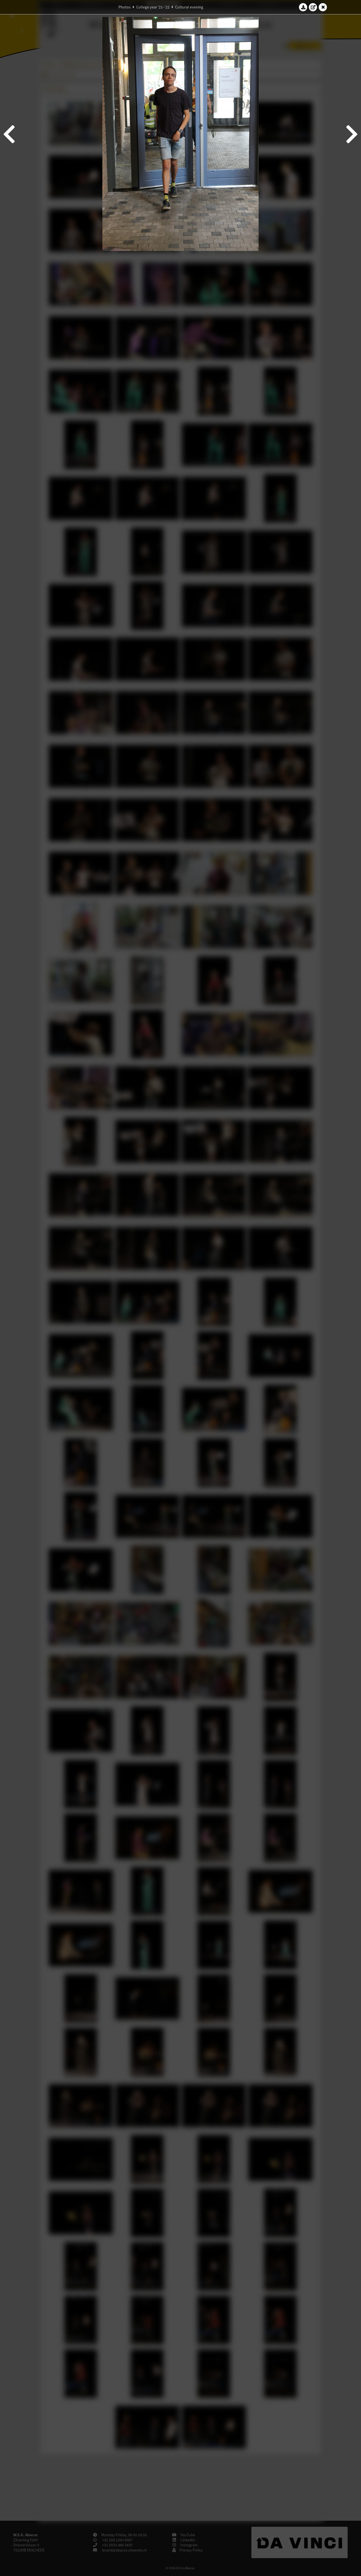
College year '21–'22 (153, 7)
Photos (124, 7)
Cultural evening (189, 7)
